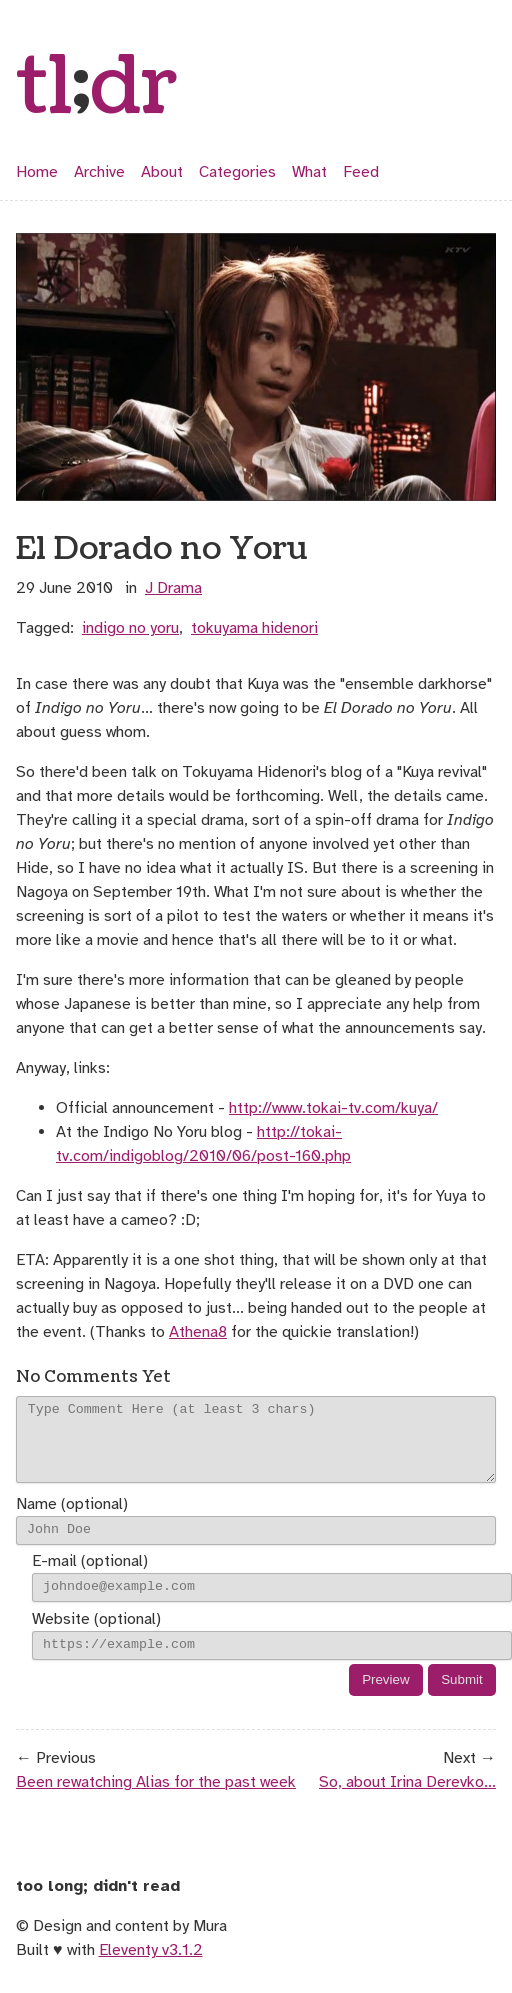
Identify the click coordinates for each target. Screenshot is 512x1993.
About (162, 172)
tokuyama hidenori (254, 628)
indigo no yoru (130, 628)
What (309, 172)
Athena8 (198, 1332)
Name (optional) (72, 1519)
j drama (173, 588)
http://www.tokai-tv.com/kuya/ (333, 1108)
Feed (361, 172)
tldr (97, 88)
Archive (99, 172)
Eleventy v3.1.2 (151, 1965)
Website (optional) (96, 1634)
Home (37, 172)
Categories (237, 172)
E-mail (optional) (90, 1577)
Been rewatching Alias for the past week (156, 1797)
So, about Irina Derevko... (407, 1797)
